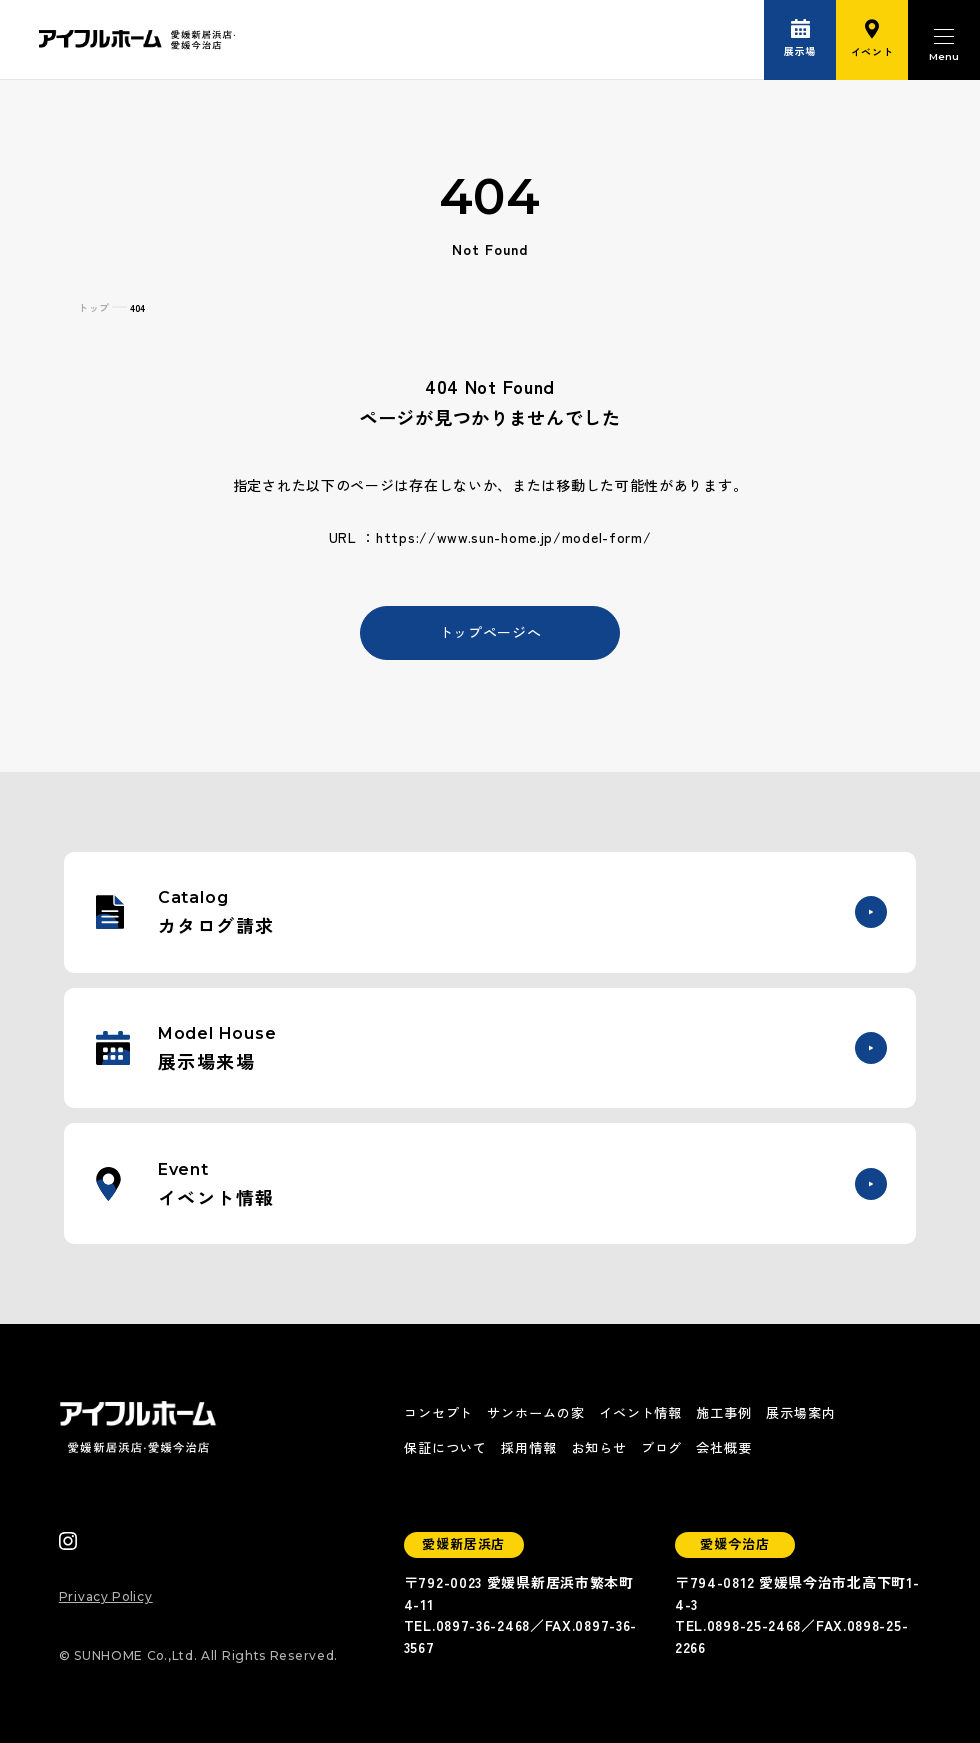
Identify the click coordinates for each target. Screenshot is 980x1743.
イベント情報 (641, 1412)
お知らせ (599, 1447)
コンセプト (439, 1412)
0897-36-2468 (483, 1625)
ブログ (662, 1447)
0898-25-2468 (754, 1625)
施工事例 (724, 1412)
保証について (446, 1447)
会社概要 (724, 1447)
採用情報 (529, 1447)
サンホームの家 (535, 1412)
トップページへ (490, 632)
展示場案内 (801, 1412)
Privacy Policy (106, 1596)
